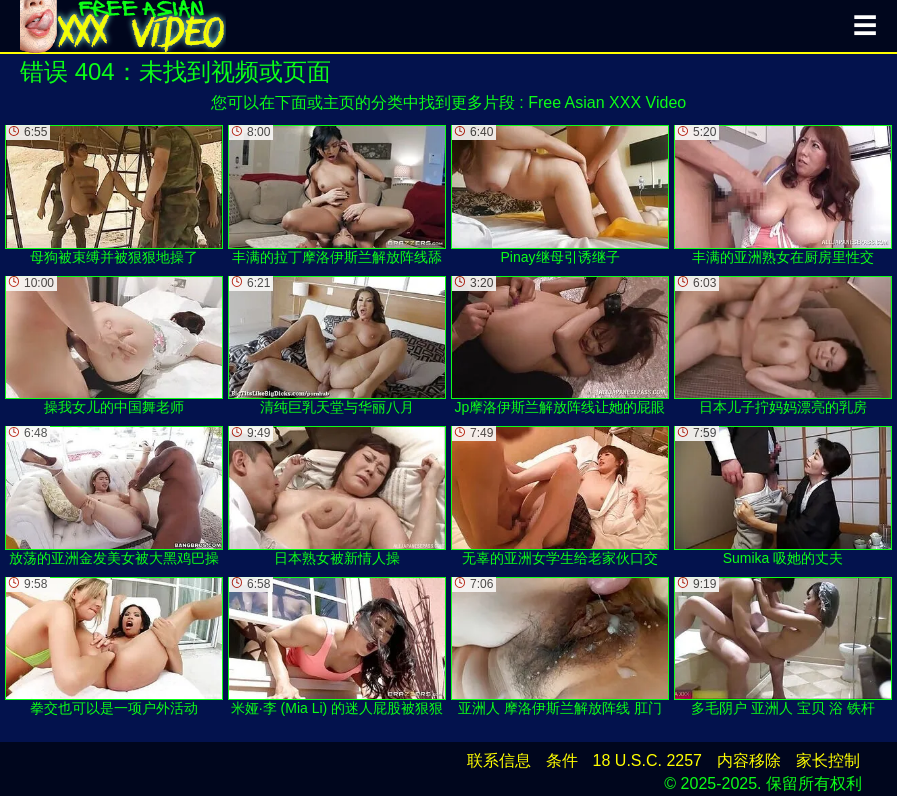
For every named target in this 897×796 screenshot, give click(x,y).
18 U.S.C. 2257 (647, 760)
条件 (562, 760)
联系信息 (499, 760)
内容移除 (749, 760)
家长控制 (828, 760)
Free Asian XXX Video (607, 102)
